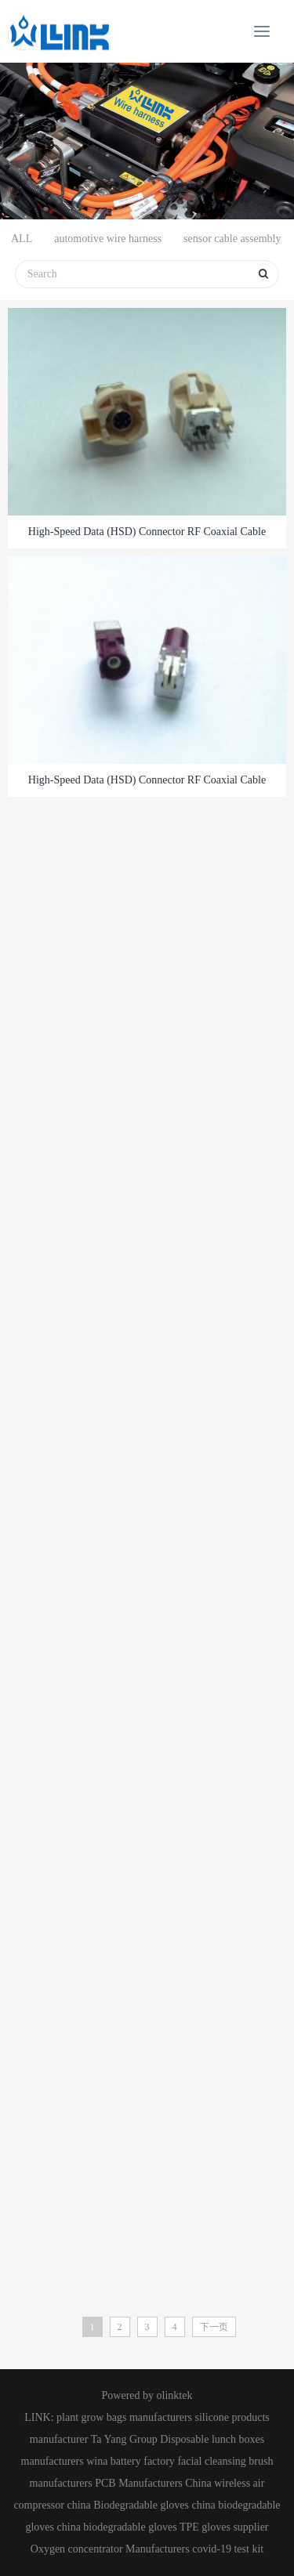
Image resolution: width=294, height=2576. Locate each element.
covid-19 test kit (227, 2549)
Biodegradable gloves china (154, 2505)
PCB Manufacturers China (153, 2483)
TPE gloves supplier (224, 2527)
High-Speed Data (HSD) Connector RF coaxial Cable (147, 531)
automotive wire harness (108, 238)
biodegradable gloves (129, 2527)
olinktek (175, 2395)
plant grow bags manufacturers (124, 2417)
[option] (147, 141)
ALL (21, 238)
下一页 (214, 2326)
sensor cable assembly (232, 238)
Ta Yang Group (124, 2439)
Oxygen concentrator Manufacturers (110, 2549)
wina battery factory (130, 2461)
